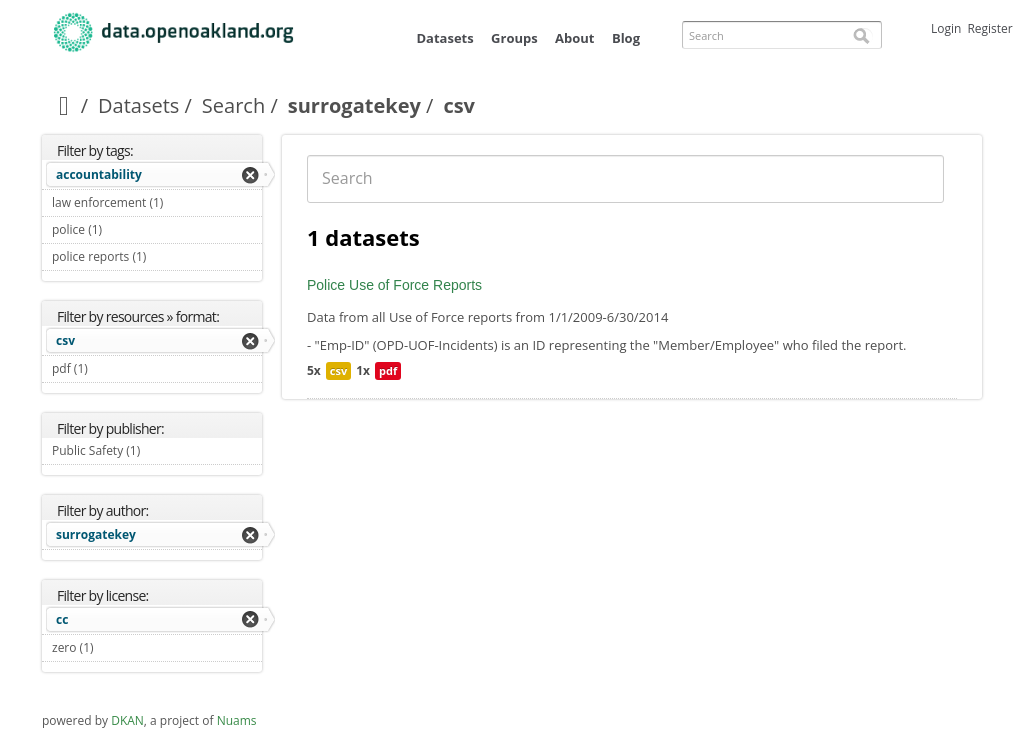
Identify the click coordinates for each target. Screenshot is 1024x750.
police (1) (125, 229)
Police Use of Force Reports (394, 285)
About (574, 38)
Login (946, 28)
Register (989, 28)
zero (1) (117, 647)
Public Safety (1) (157, 453)
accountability (99, 174)
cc (62, 619)
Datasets (444, 38)
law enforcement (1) (157, 205)
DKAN (127, 720)
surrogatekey (354, 105)
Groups (514, 38)
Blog (626, 38)
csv (65, 340)
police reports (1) (157, 259)
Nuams (237, 720)
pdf (388, 370)
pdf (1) (111, 368)
